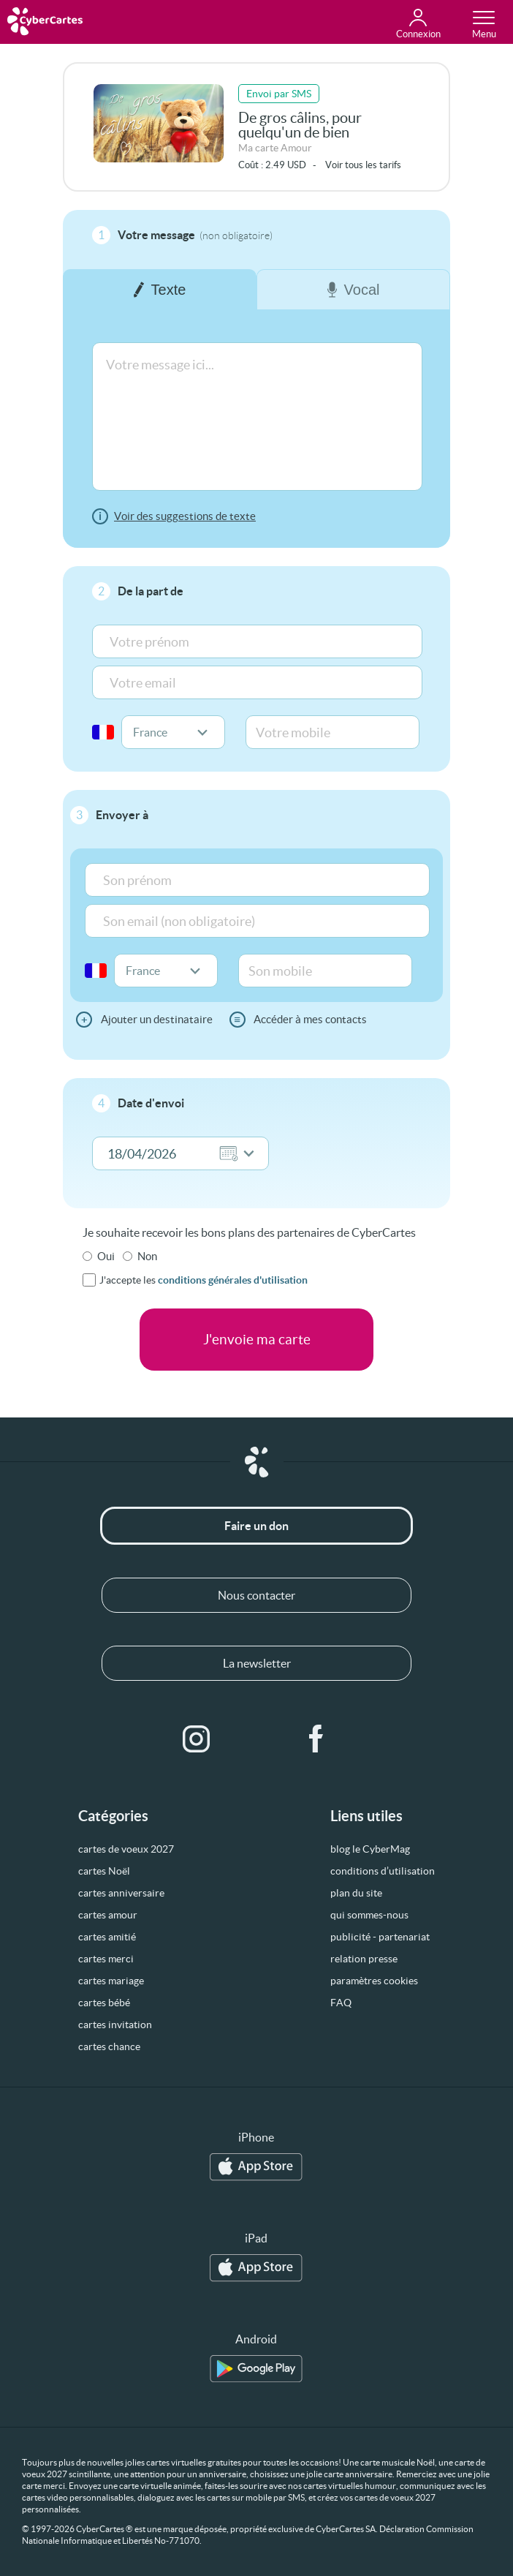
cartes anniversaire (121, 1893)
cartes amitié (107, 1937)
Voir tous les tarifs (363, 164)
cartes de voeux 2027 (126, 1849)
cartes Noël (104, 1871)
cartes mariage (111, 1980)
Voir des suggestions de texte (185, 516)
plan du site (356, 1893)
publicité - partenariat (380, 1937)
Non (147, 1256)
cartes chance (109, 2046)
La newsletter (257, 1663)
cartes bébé (104, 2002)
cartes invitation (115, 2024)
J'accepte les (203, 1280)
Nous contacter (256, 1595)
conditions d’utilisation (382, 1871)
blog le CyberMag (370, 1849)
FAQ (341, 2002)
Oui (106, 1256)
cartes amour (107, 1915)
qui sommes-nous (369, 1915)
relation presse (364, 1959)
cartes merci (106, 1959)
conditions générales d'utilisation (233, 1280)
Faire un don (256, 1525)
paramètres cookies (374, 1980)
